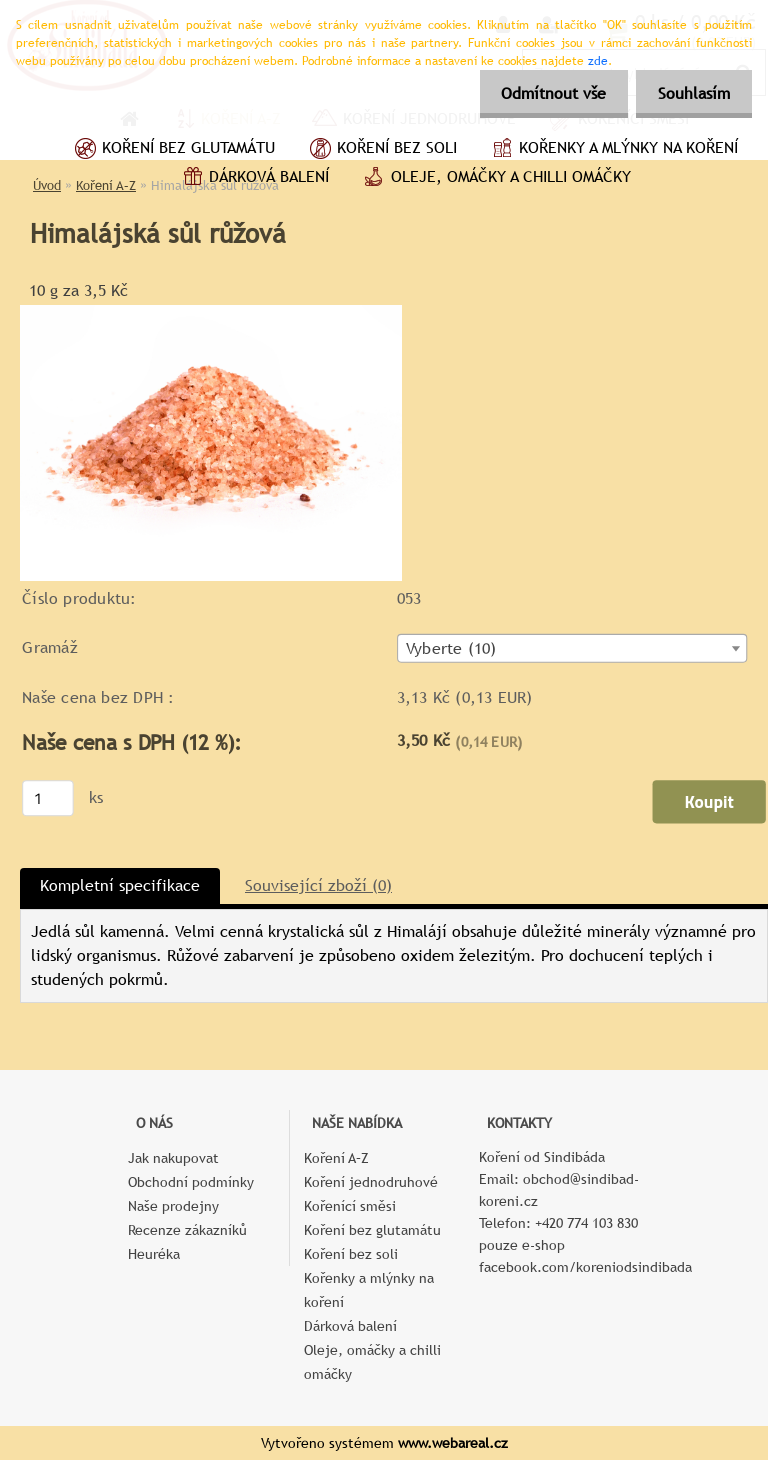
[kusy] (48, 798)
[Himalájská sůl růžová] (211, 312)
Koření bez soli (381, 150)
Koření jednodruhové (371, 1182)
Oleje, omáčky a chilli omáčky (495, 179)
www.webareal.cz (453, 1443)
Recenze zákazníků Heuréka (187, 1242)
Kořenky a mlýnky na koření (612, 150)
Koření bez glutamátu (172, 150)
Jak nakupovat (173, 1158)
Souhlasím (691, 93)
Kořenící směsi (350, 1206)
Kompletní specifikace (120, 885)
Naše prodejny (173, 1206)
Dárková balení (253, 179)
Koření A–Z (336, 1158)
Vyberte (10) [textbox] (451, 649)
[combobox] (572, 648)
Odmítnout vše (544, 93)
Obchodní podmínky (191, 1182)
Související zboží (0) (318, 885)
